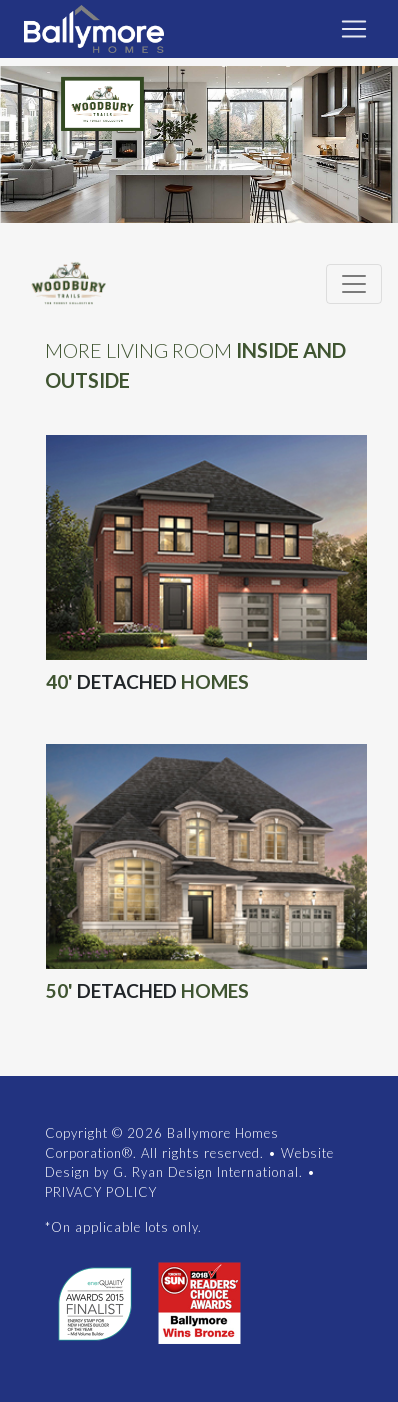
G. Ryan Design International (206, 1172)
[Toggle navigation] (354, 29)
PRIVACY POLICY (101, 1192)
